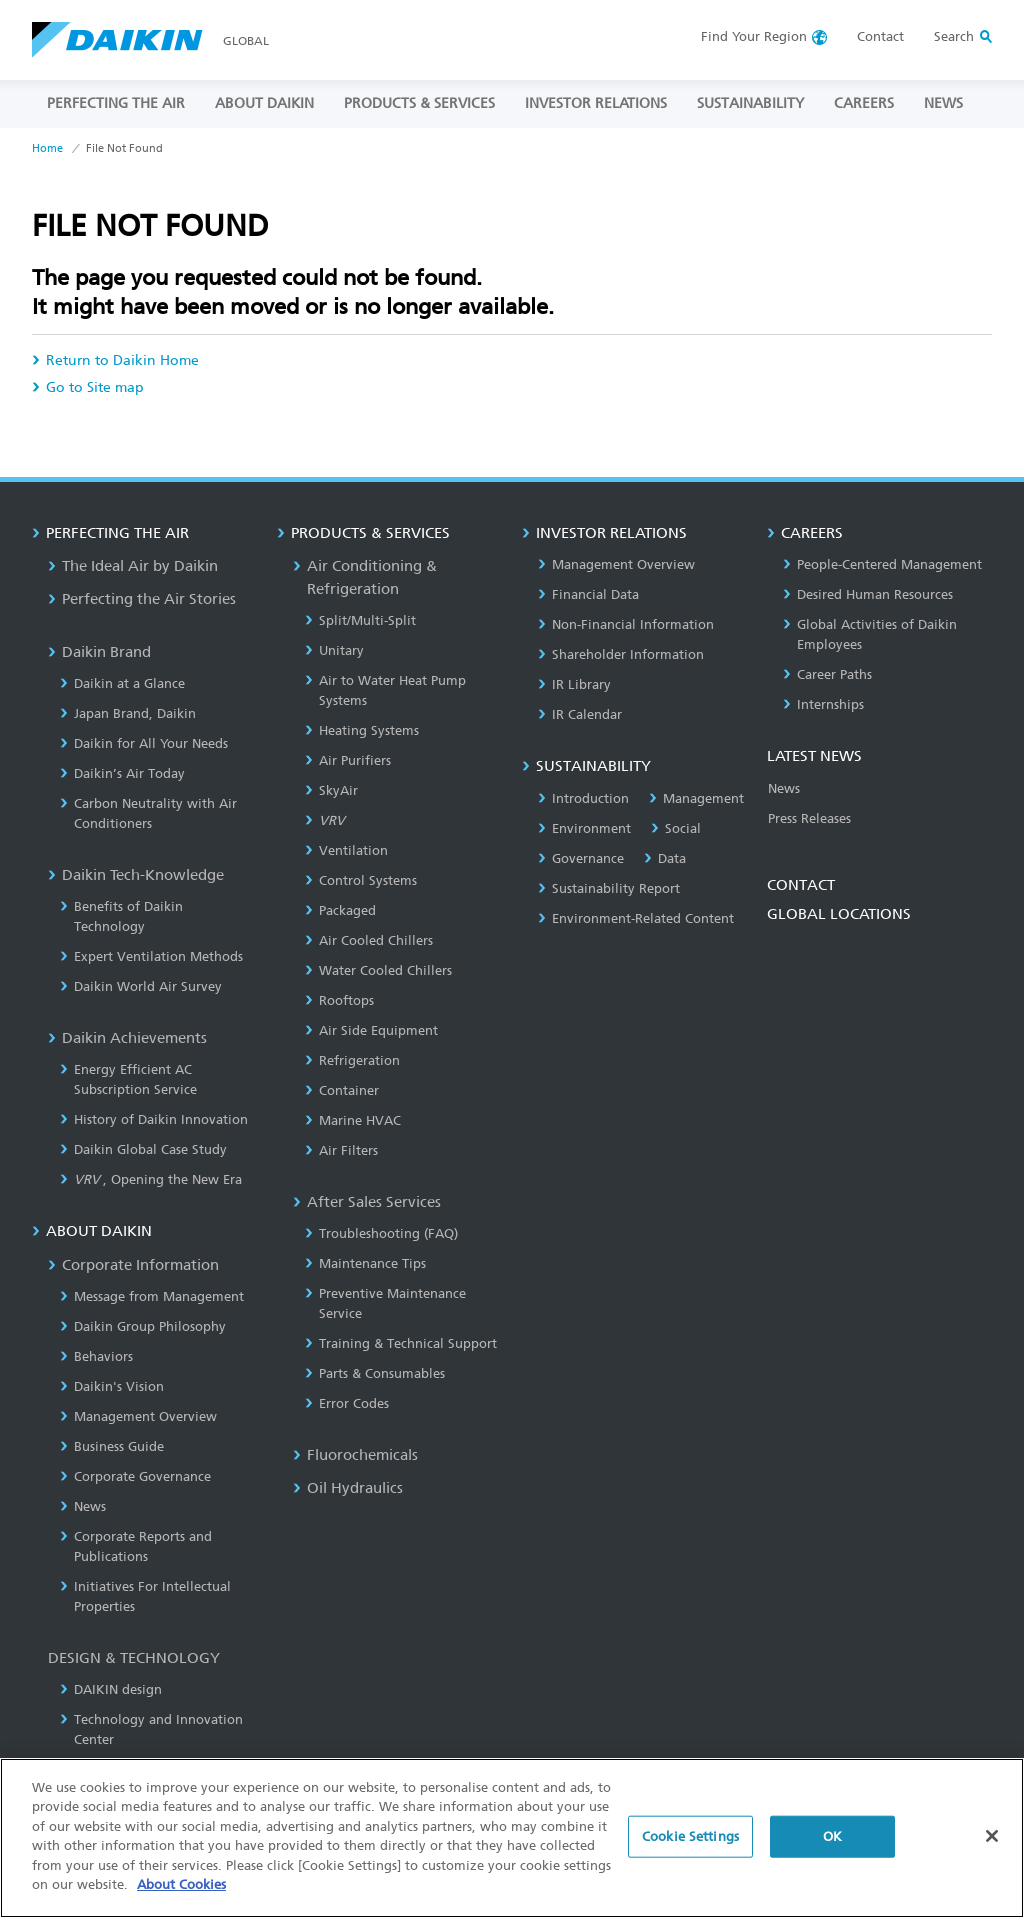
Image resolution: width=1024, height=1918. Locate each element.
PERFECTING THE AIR (116, 103)
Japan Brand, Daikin (128, 713)
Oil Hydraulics (348, 1488)
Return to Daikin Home (115, 360)
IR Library (574, 684)
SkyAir (331, 790)
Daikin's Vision (112, 1386)
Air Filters (341, 1150)
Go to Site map (88, 387)
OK (832, 1851)
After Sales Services (367, 1202)
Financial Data (588, 594)
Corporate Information (133, 1265)
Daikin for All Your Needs (144, 743)
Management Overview (138, 1416)
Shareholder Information (621, 654)
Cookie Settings (690, 1851)
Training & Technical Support (401, 1343)
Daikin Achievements (127, 1038)
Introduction (583, 798)
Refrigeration (352, 1060)
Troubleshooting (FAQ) (381, 1233)
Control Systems (361, 880)
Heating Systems (362, 730)
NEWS (943, 103)
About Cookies (181, 1900)
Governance (581, 858)
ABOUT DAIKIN (264, 103)
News (83, 1506)
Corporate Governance (135, 1476)
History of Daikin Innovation (154, 1119)
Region (754, 36)
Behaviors (96, 1356)
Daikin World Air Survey (141, 986)
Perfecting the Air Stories (142, 599)
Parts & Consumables (375, 1373)
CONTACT (801, 885)
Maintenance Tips (365, 1263)
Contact (880, 36)
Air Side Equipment (371, 1030)
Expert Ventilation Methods (151, 956)
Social (676, 828)
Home (47, 148)
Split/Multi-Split (360, 620)
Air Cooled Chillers (369, 940)
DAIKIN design (111, 1689)
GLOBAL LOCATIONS (839, 914)
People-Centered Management (882, 564)
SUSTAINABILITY (750, 103)
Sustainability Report (609, 888)
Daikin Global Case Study (143, 1149)
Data (665, 858)
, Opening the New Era (151, 1179)
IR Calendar (580, 714)
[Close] (992, 1851)
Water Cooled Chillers (378, 970)
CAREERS (864, 103)
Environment (584, 828)
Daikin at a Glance (122, 683)
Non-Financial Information (626, 624)
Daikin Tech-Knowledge (136, 875)
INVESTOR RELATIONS (596, 103)
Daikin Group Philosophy (143, 1326)
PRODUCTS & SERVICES (419, 103)
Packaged (340, 910)
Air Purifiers (348, 760)
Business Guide (112, 1446)
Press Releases (809, 818)
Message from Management (152, 1296)
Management (696, 798)
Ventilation (346, 850)
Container (342, 1090)
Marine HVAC (353, 1120)
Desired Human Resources (868, 594)
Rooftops (339, 1000)
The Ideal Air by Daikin (133, 566)
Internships (823, 704)
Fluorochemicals (355, 1455)
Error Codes (347, 1403)
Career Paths (827, 674)
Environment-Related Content (636, 918)
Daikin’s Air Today (122, 773)
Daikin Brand (99, 652)
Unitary (334, 650)
